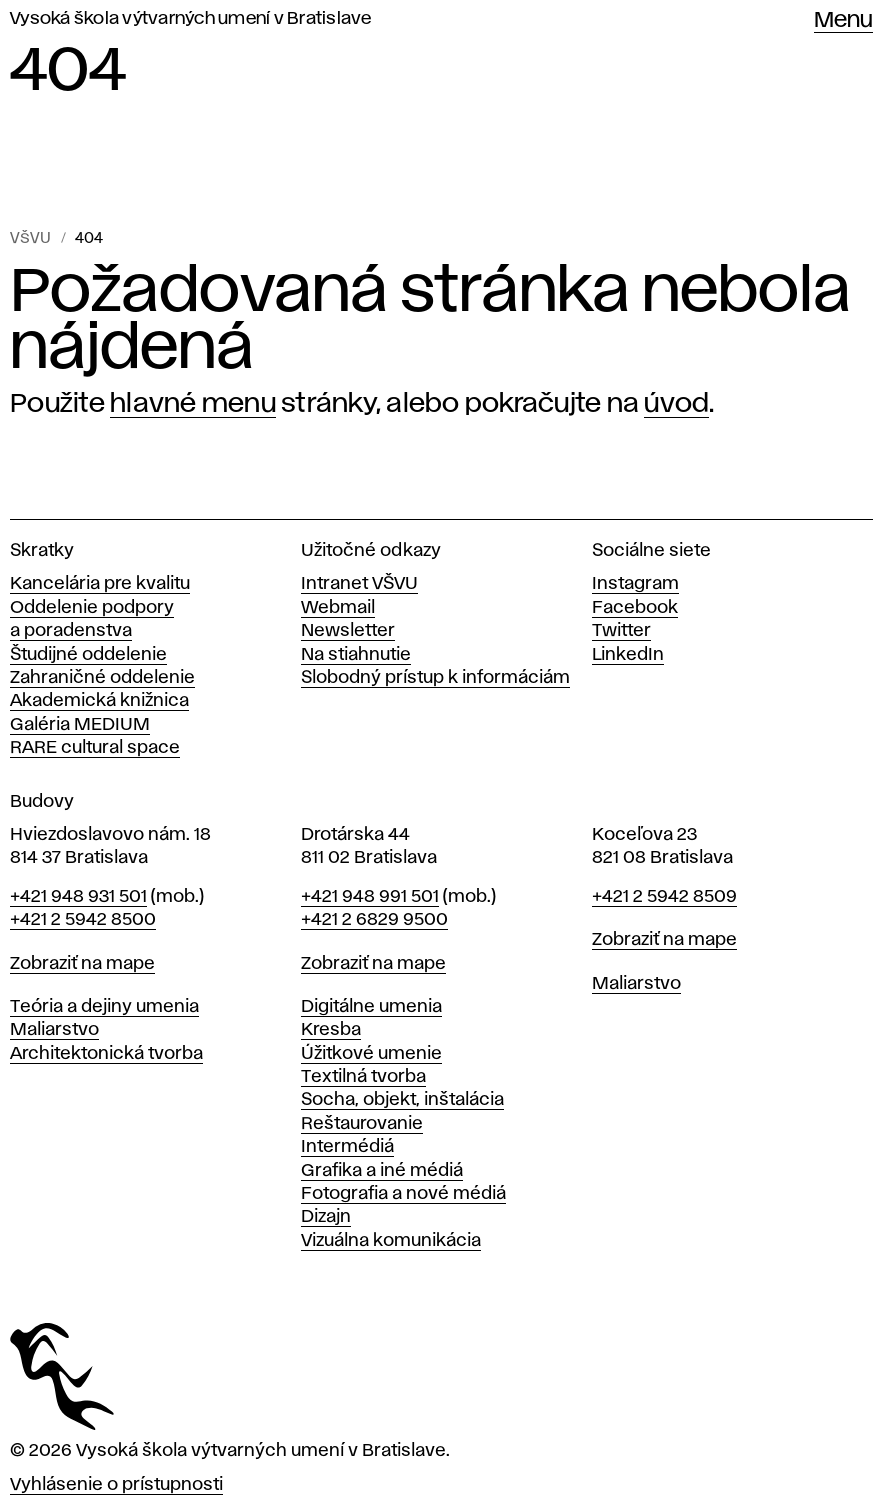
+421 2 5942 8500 (83, 920)
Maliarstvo (54, 1030)
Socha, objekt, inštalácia (402, 1100)
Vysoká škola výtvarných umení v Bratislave (191, 19)
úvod (676, 404)
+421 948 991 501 (370, 897)
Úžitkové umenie (371, 1054)
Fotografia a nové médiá (403, 1194)
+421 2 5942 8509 (664, 897)
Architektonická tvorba (106, 1054)
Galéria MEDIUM (80, 725)
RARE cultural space (95, 748)
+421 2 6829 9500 (374, 920)
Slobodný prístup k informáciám (435, 678)
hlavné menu (193, 404)
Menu (843, 21)
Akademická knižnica (99, 701)
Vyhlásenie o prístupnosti (116, 1485)
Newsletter (348, 631)
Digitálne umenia (371, 1007)
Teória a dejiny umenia (104, 1007)
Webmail (338, 608)
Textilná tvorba (363, 1077)
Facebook (635, 608)
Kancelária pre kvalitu (100, 584)
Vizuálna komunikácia (391, 1241)
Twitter (621, 631)
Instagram (635, 584)
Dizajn (326, 1217)
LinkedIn (628, 655)
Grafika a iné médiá (382, 1171)
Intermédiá (347, 1147)
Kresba (331, 1030)
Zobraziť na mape (82, 964)
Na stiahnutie (356, 655)
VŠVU (30, 239)
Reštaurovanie (362, 1124)
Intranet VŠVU (359, 584)
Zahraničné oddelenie (102, 678)
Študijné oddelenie (88, 655)
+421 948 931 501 (78, 897)
